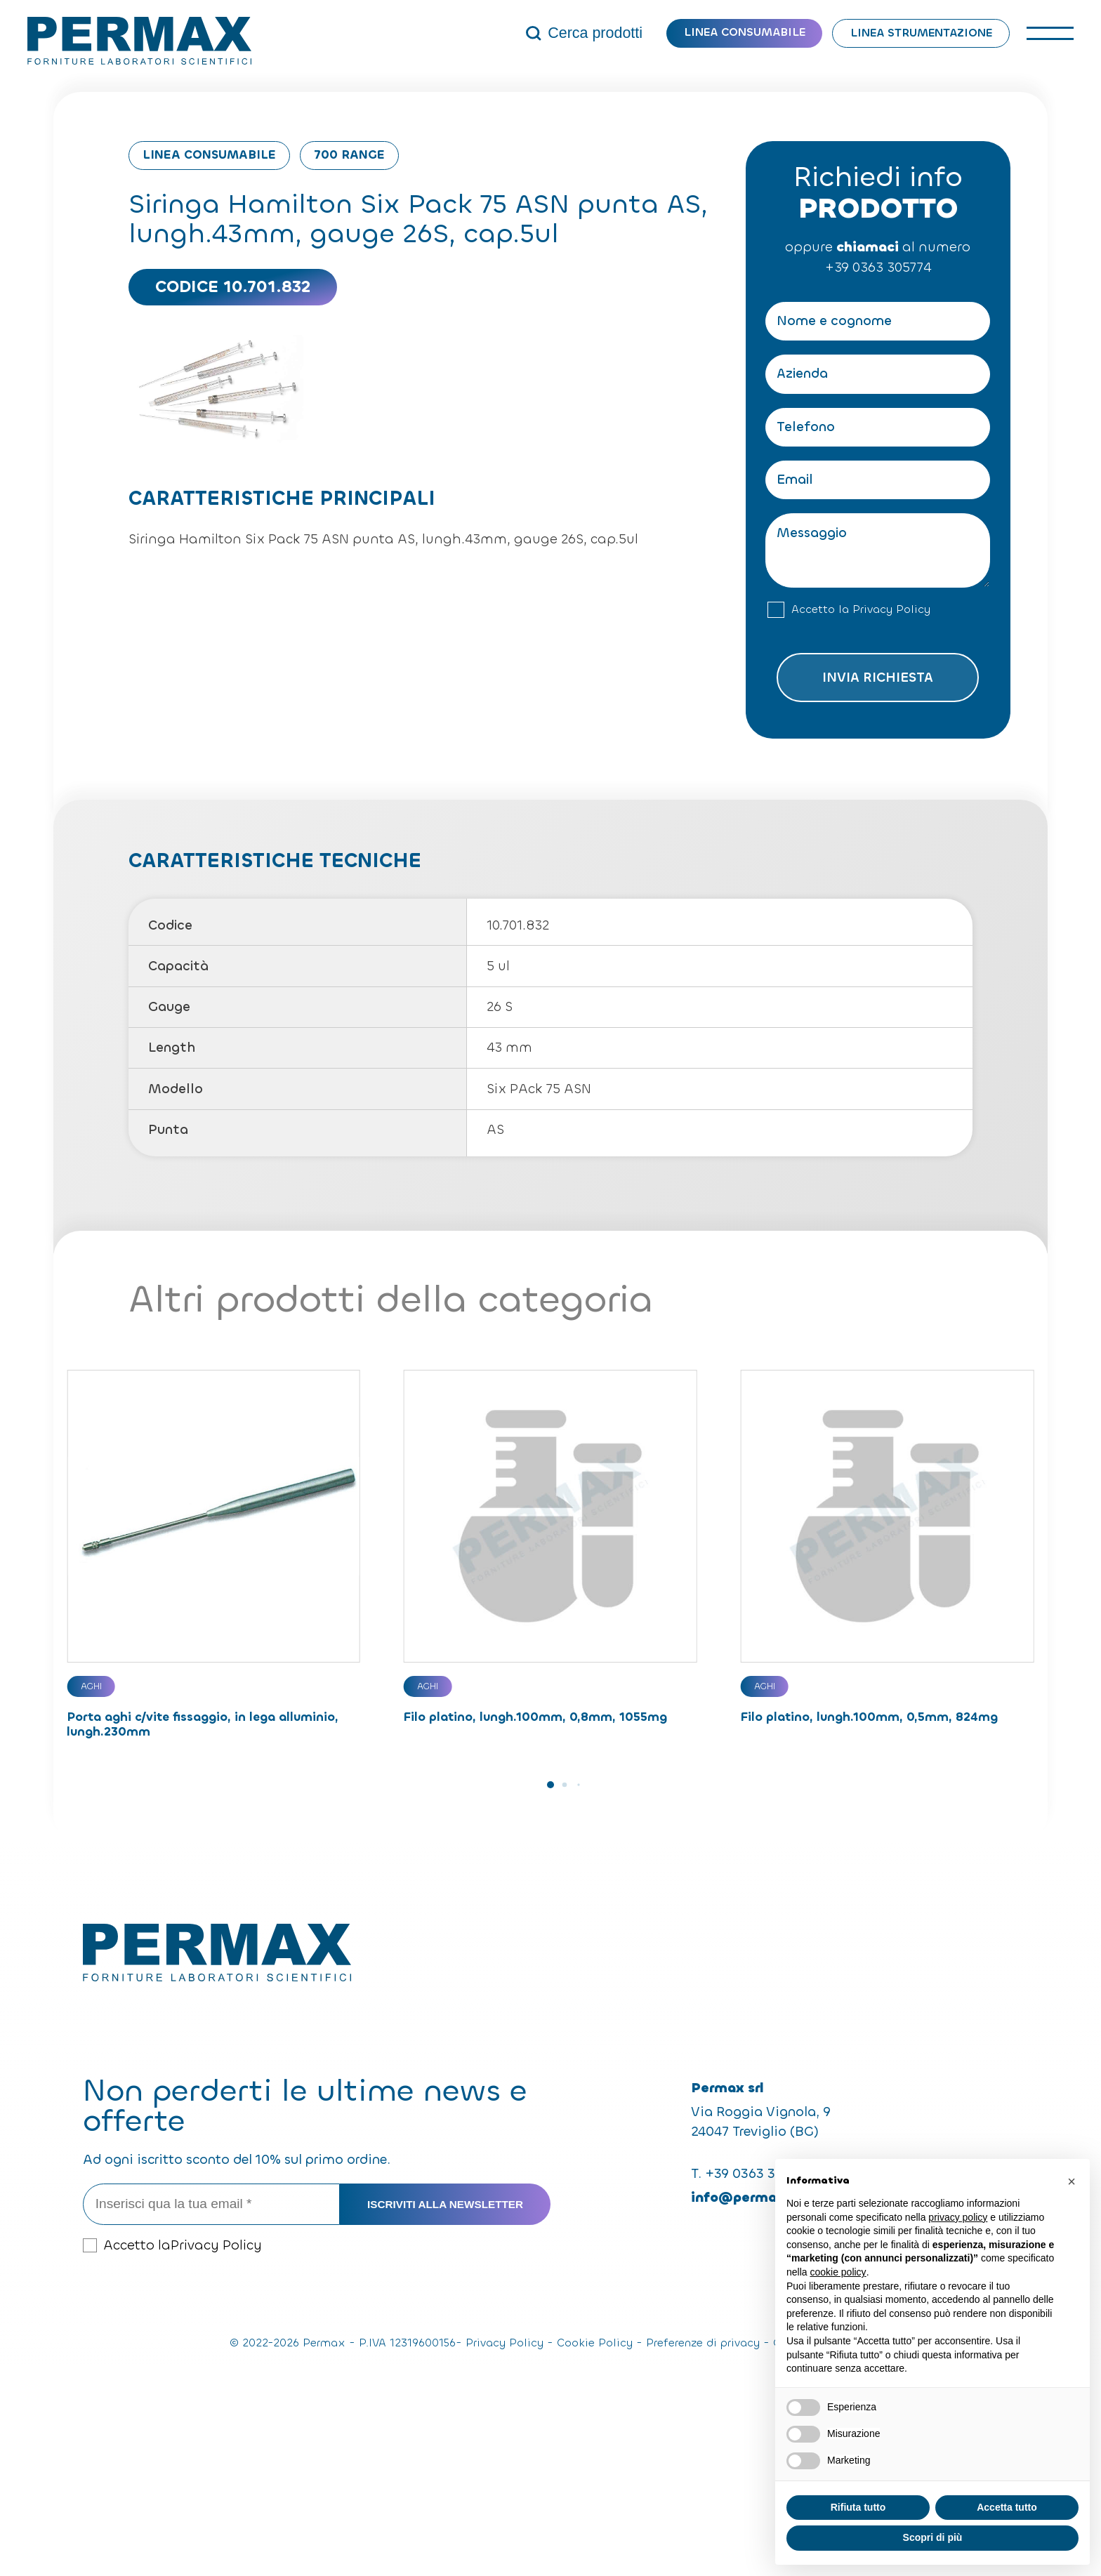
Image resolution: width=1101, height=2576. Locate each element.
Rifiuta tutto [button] (858, 2507)
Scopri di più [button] (933, 2537)
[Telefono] (877, 427)
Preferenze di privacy (703, 2343)
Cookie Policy (595, 2343)
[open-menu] (1050, 34)
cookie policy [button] (838, 2272)
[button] (550, 1784)
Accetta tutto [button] (1007, 2507)
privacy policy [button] (957, 2217)
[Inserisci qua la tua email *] (212, 2204)
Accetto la (860, 609)
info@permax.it (745, 2197)
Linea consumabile (744, 32)
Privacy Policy (891, 609)
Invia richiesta (877, 677)
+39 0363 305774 (878, 267)
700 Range (349, 155)
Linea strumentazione (921, 32)
